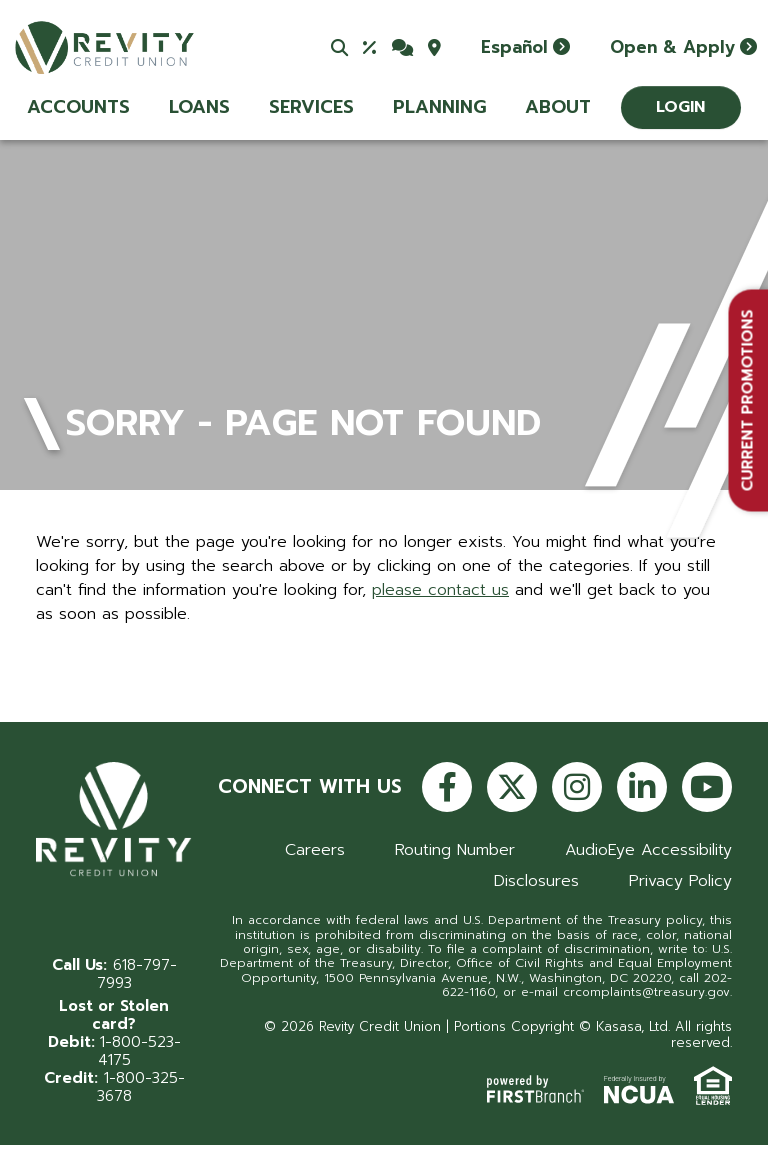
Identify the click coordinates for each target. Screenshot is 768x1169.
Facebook (447, 787)
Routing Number (455, 850)
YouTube (707, 787)
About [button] (558, 107)
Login (680, 107)
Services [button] (311, 107)
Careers (315, 850)
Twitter (512, 787)
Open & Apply (672, 47)
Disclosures (536, 881)
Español (514, 47)
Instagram (577, 787)
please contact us (440, 590)
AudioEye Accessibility (648, 850)
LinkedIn (642, 787)
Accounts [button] (78, 107)
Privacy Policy (680, 881)
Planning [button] (439, 107)
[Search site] (339, 47)
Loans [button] (199, 107)
